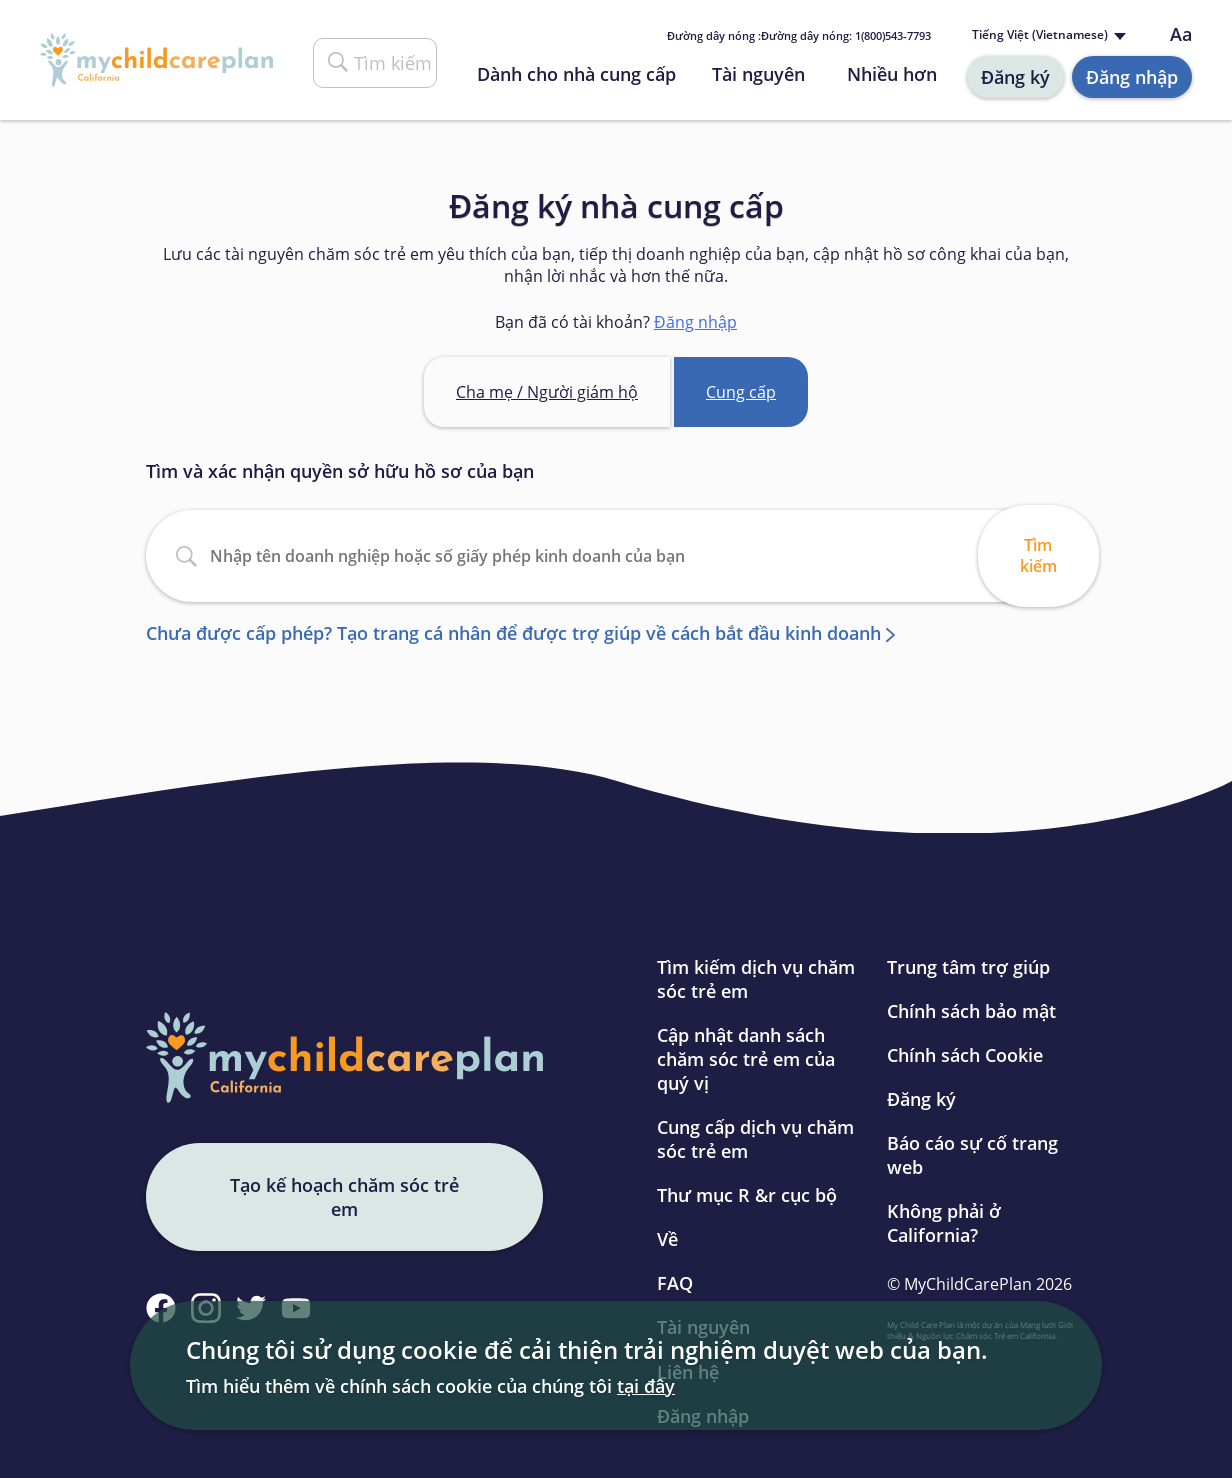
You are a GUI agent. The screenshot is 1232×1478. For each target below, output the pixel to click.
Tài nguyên (758, 74)
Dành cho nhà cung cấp (576, 74)
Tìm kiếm (1038, 555)
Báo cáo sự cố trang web (972, 1155)
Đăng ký (1015, 77)
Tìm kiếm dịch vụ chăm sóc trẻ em (756, 979)
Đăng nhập (1132, 77)
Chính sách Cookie (965, 1055)
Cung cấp (741, 392)
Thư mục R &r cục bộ (747, 1195)
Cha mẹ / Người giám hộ (547, 392)
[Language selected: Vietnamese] (1047, 35)
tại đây (646, 1386)
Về (667, 1239)
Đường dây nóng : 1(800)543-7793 (799, 35)
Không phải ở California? (944, 1223)
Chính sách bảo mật (971, 1011)
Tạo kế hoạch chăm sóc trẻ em (344, 1197)
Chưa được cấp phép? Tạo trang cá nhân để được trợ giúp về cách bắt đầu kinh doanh (513, 633)
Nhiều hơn (892, 74)
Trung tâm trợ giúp (968, 967)
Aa (1181, 34)
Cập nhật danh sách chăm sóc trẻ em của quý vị (746, 1059)
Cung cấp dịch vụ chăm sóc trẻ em (755, 1139)
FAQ (675, 1283)
